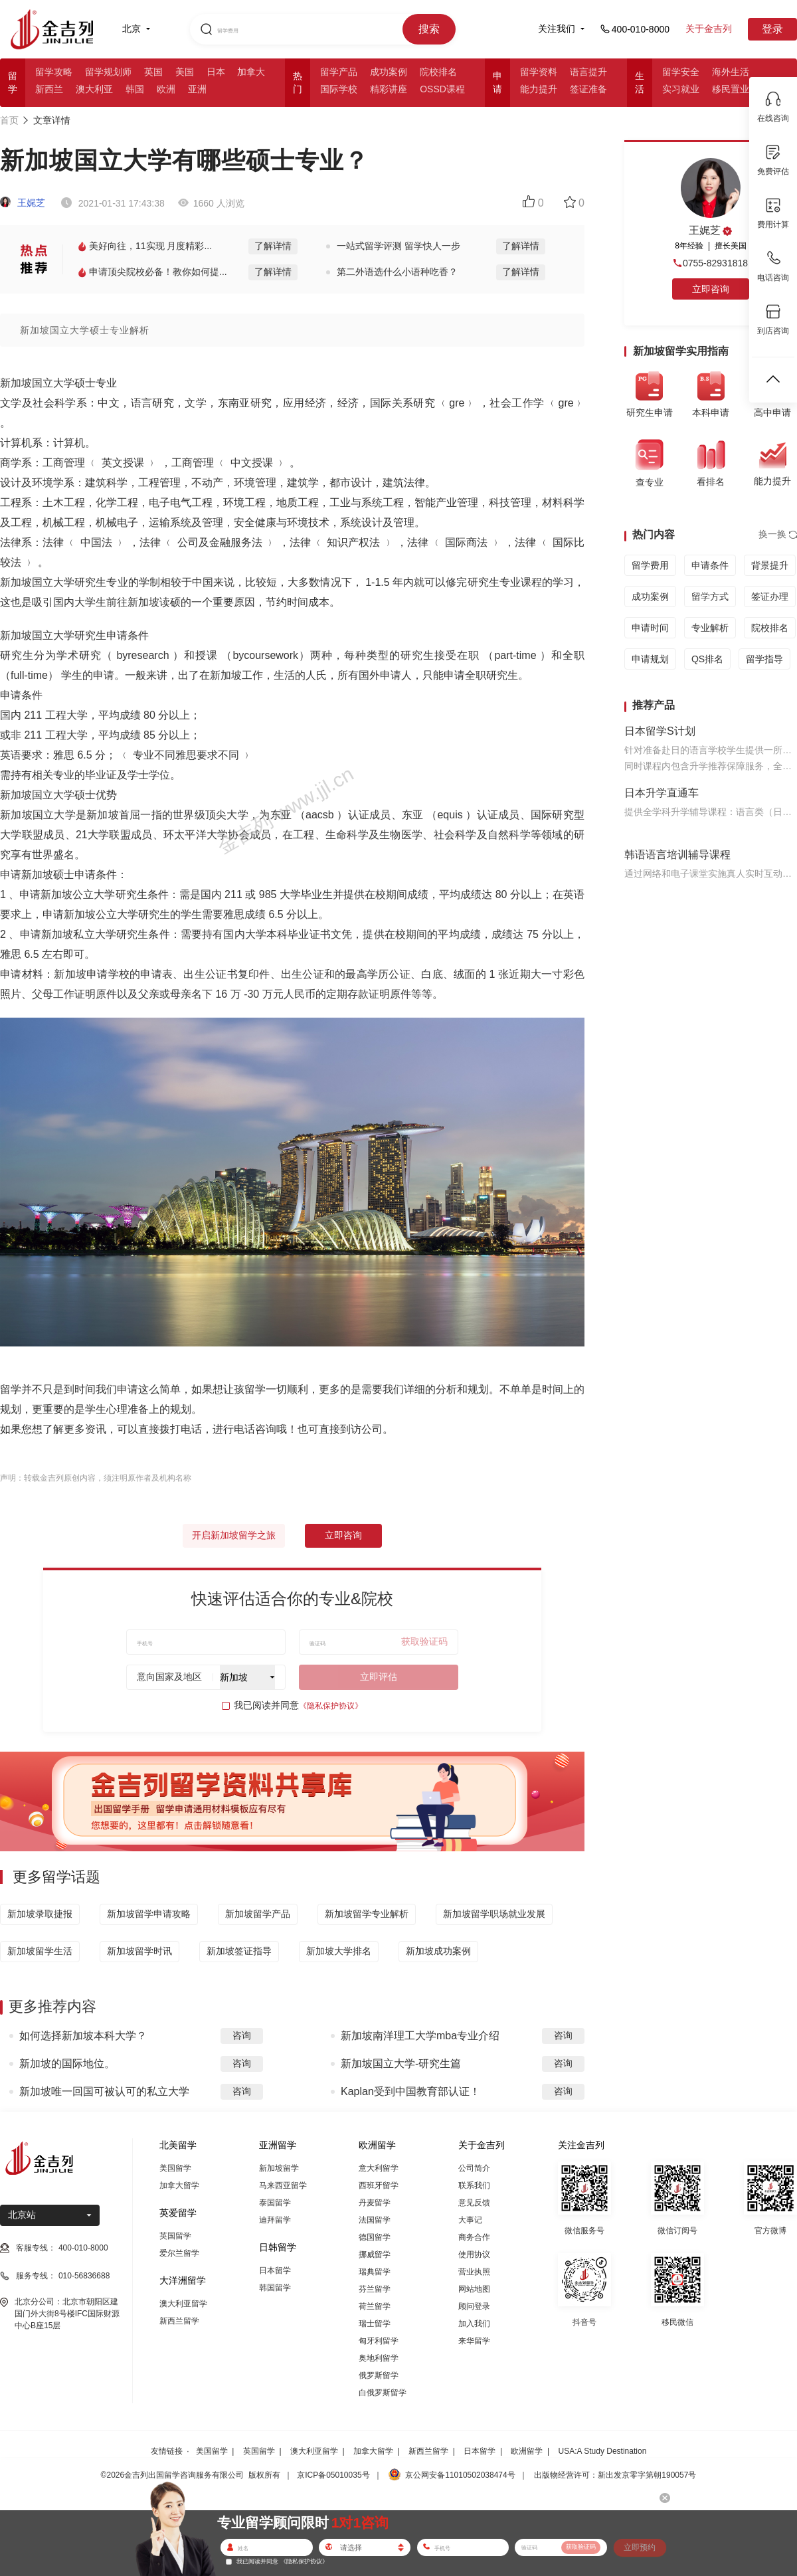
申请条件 (710, 565)
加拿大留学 (179, 2185)
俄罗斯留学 (378, 2375)
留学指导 (764, 659)
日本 (216, 71)
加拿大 (251, 71)
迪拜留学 (275, 2220)
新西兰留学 (179, 2321)
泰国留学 (275, 2202)
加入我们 (474, 2323)
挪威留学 (375, 2254)
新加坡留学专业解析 (366, 1913)
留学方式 (710, 596)
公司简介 (474, 2168)
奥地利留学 (378, 2358)
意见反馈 (474, 2202)
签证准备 (588, 89)
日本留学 (275, 2270)
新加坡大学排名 (338, 1951)
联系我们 (474, 2185)
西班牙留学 (378, 2185)
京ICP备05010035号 (333, 2475)
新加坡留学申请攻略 (149, 1913)
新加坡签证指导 (239, 1951)
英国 (153, 71)
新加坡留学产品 (257, 1913)
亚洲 (197, 89)
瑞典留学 (375, 2271)
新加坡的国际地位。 (67, 2063)
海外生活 (730, 71)
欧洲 (166, 89)
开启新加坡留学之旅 (234, 1535)
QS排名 (707, 659)
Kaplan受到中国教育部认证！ (410, 2091)
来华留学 (474, 2341)
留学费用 (650, 565)
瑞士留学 (375, 2323)
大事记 (470, 2220)
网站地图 (474, 2289)
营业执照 (474, 2271)
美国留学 (175, 2168)
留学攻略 (53, 71)
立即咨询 (343, 1535)
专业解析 (710, 627)
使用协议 (474, 2254)
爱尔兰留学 (179, 2253)
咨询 (241, 2035)
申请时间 (650, 627)
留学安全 (680, 71)
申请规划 (650, 659)
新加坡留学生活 (39, 1951)
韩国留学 (275, 2287)
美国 (184, 71)
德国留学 (375, 2237)
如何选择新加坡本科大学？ (83, 2035)
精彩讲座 (388, 89)
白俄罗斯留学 (382, 2392)
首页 (9, 120)
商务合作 (474, 2237)
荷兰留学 (375, 2306)
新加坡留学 (279, 2168)
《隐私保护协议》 (331, 1705)
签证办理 (769, 596)
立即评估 (378, 1676)
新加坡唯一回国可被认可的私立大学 (104, 2091)
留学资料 (538, 71)
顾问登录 (474, 2306)
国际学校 (338, 89)
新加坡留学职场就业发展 (494, 1913)
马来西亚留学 (283, 2185)
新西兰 (49, 89)
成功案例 (388, 71)
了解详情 (273, 245)
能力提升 (538, 89)
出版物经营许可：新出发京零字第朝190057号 (615, 2475)
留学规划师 (108, 71)
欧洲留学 (527, 2451)
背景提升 (769, 565)
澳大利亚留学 (183, 2303)
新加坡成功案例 (438, 1951)
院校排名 (438, 71)
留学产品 (338, 71)
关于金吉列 (708, 28)
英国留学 (175, 2236)
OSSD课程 (442, 89)
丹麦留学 (375, 2202)
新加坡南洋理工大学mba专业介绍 (420, 2035)
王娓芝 (22, 202)
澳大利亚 (94, 89)
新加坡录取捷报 (39, 1913)
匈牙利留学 (378, 2341)
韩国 (135, 89)
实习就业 (680, 89)
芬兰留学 (375, 2289)
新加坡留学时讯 (139, 1951)
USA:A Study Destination (603, 2451)
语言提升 (588, 71)
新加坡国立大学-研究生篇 (401, 2063)
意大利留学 (378, 2168)
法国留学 (375, 2220)
